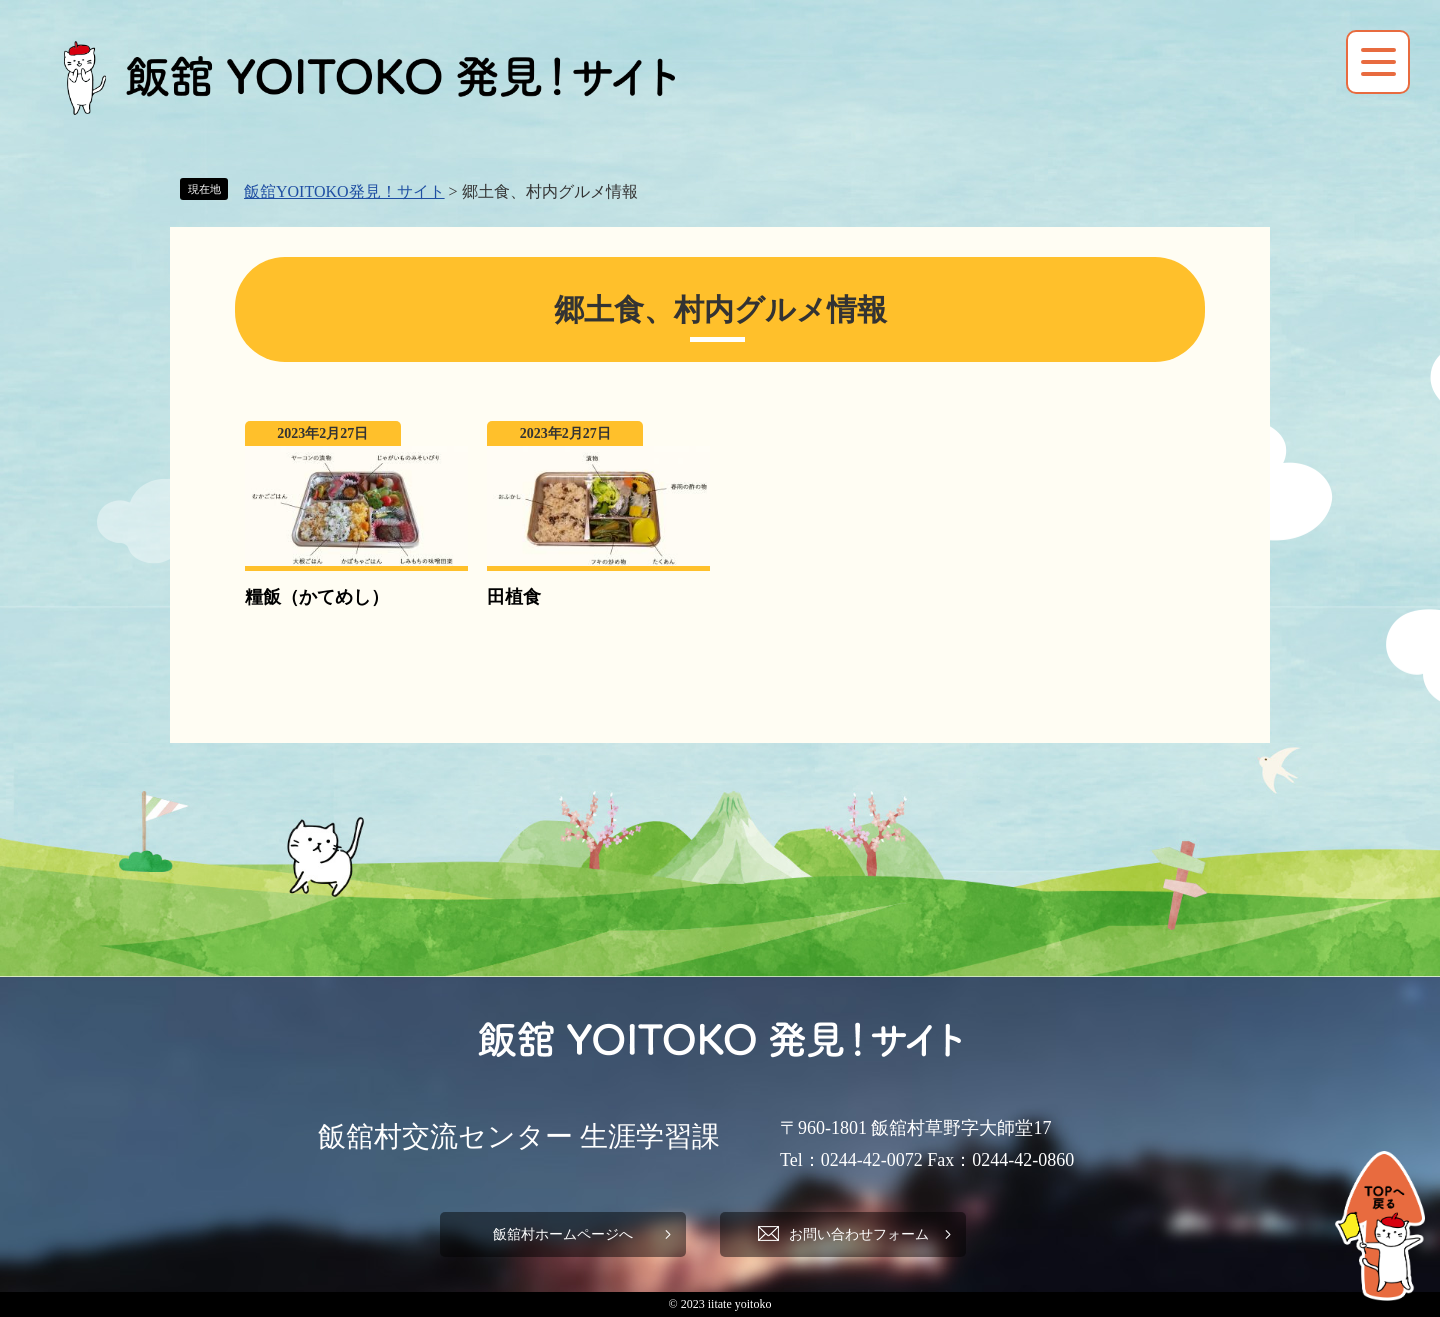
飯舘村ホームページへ (560, 1234)
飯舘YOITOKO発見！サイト (344, 191)
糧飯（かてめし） (317, 597)
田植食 (514, 597)
